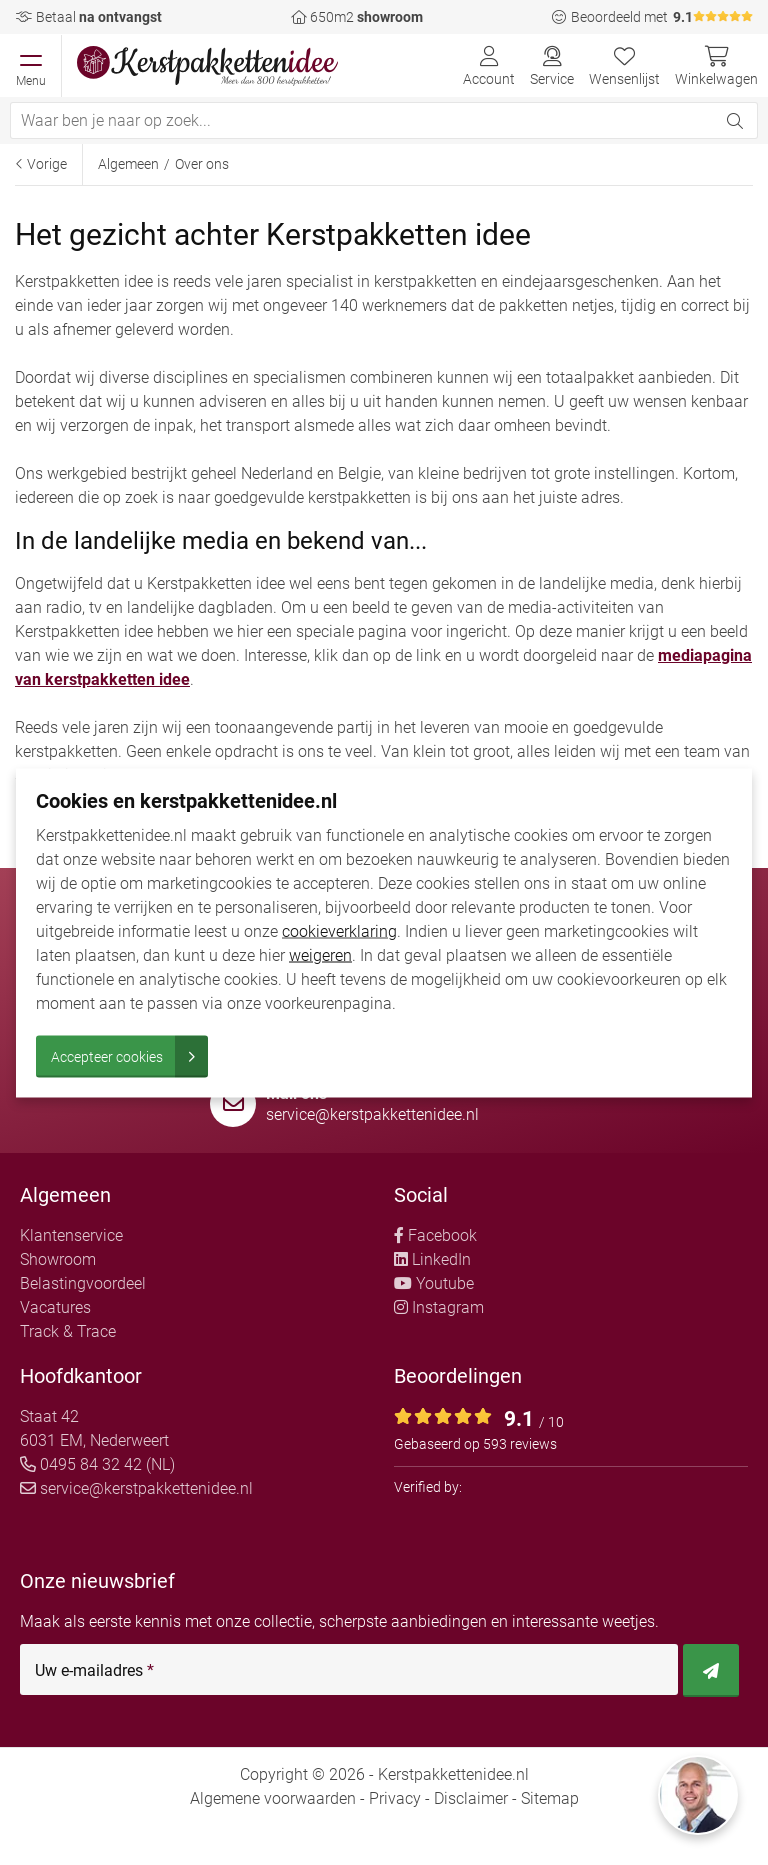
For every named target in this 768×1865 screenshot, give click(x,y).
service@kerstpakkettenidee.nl (372, 1114)
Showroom (58, 1259)
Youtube (434, 1283)
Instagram (439, 1307)
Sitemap (550, 1798)
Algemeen (128, 164)
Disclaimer (471, 1798)
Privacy (395, 1798)
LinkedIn (432, 1259)
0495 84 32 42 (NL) (97, 1464)
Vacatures (55, 1307)
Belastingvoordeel (83, 1283)
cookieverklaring (339, 930)
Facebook (435, 1235)
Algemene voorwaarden (273, 1798)
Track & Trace (68, 1331)
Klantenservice (71, 1235)
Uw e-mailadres (94, 1671)
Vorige (41, 164)
